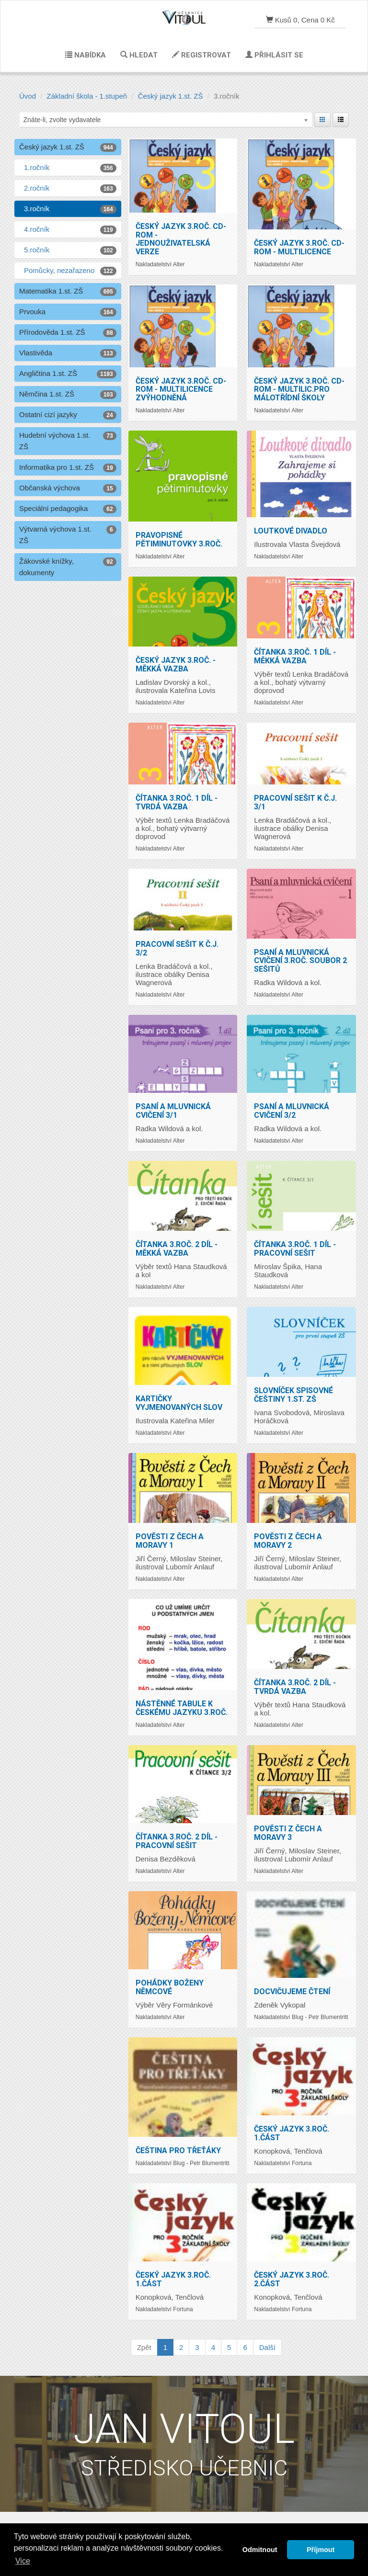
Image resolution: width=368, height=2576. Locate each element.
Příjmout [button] (320, 2549)
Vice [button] (22, 2561)
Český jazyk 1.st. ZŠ (170, 96)
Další (267, 2347)
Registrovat (201, 55)
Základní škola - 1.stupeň (87, 96)
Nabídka (85, 55)
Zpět (144, 2347)
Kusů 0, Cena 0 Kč (300, 20)
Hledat (139, 55)
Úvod (27, 96)
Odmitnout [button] (259, 2549)
